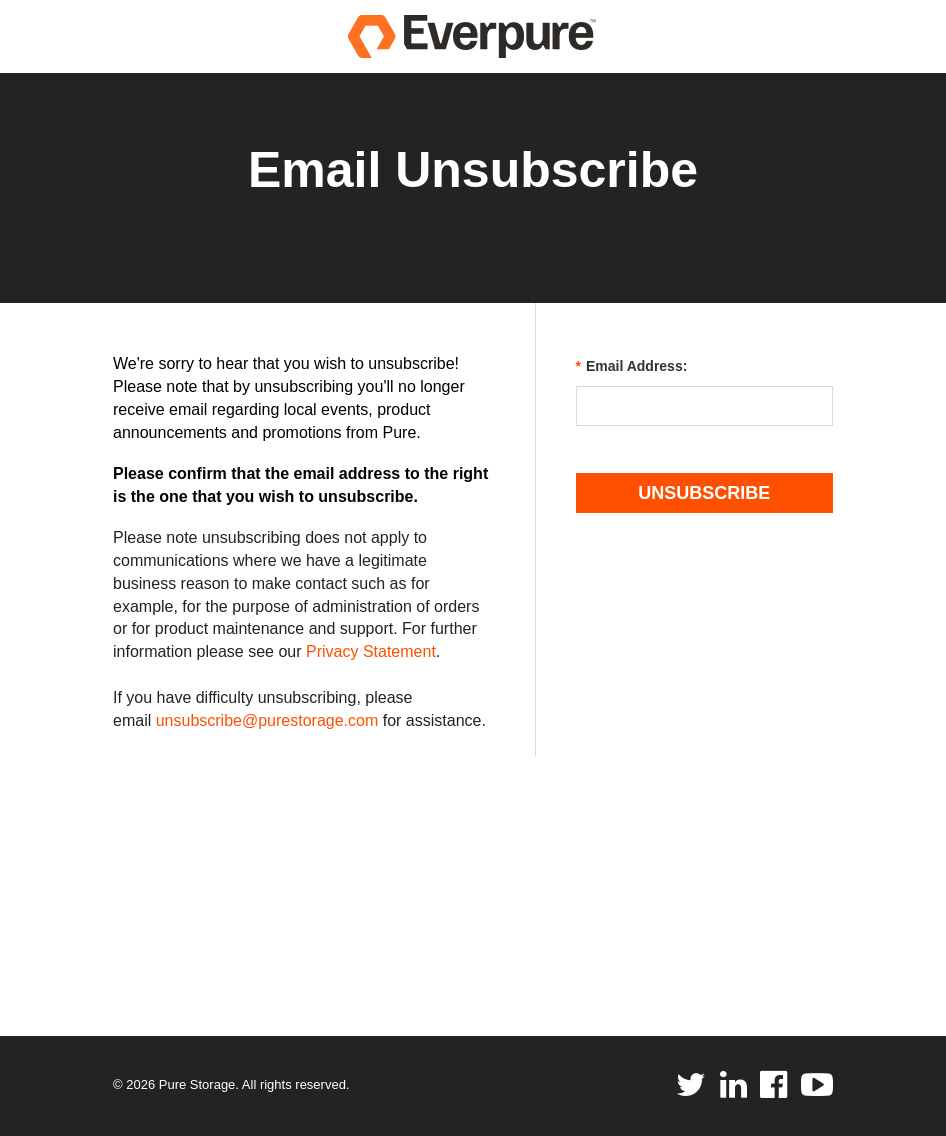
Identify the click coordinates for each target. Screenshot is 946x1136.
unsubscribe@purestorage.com (267, 720)
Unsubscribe (704, 493)
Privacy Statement (371, 651)
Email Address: (632, 366)
